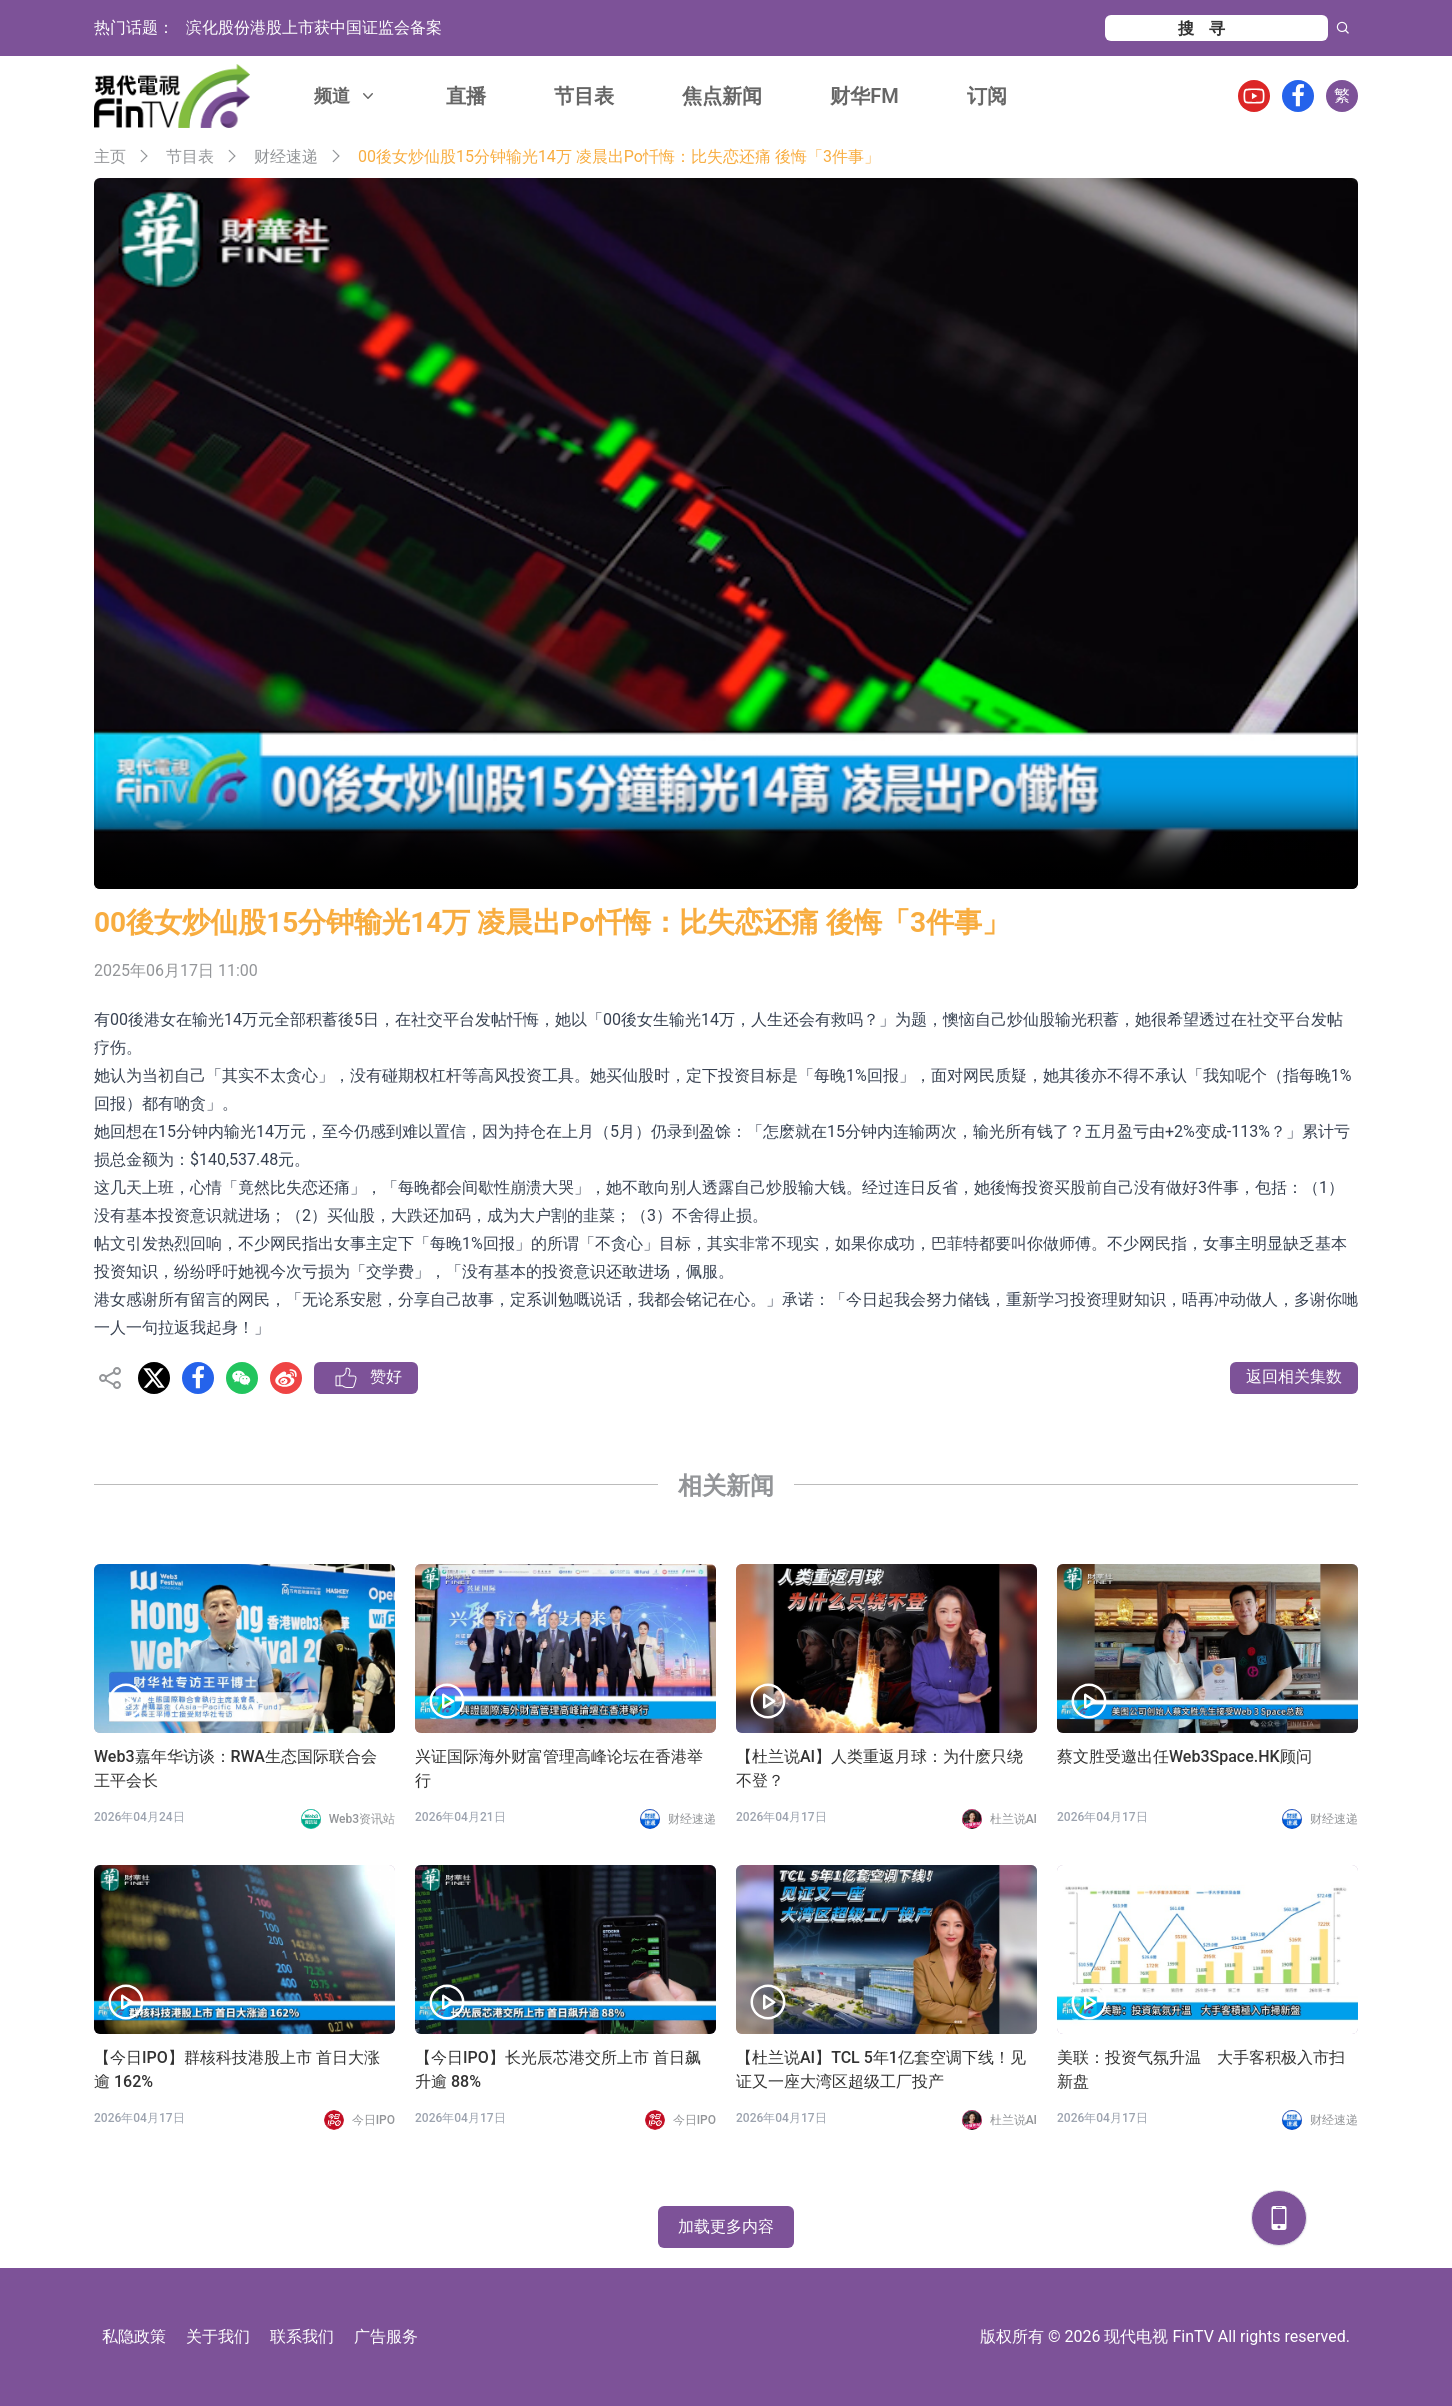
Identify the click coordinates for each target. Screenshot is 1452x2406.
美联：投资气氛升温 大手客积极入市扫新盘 (1201, 2069)
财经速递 (286, 156)
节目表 (584, 96)
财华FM (864, 96)
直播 (466, 96)
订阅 (987, 96)
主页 (110, 156)
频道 (346, 95)
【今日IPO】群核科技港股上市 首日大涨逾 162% (237, 2069)
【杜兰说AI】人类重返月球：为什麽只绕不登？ (879, 1768)
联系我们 (302, 2336)
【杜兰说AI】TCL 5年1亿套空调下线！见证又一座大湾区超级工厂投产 (881, 2069)
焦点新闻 (722, 96)
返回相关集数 (1294, 1376)
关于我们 (218, 2336)
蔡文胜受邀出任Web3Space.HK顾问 (1184, 1756)
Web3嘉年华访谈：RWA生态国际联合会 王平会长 (235, 1768)
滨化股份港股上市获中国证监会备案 (314, 27)
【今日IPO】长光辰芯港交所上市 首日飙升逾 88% (558, 2069)
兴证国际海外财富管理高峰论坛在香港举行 (559, 1768)
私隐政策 (134, 2336)
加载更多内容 (726, 2226)
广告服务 (386, 2336)
